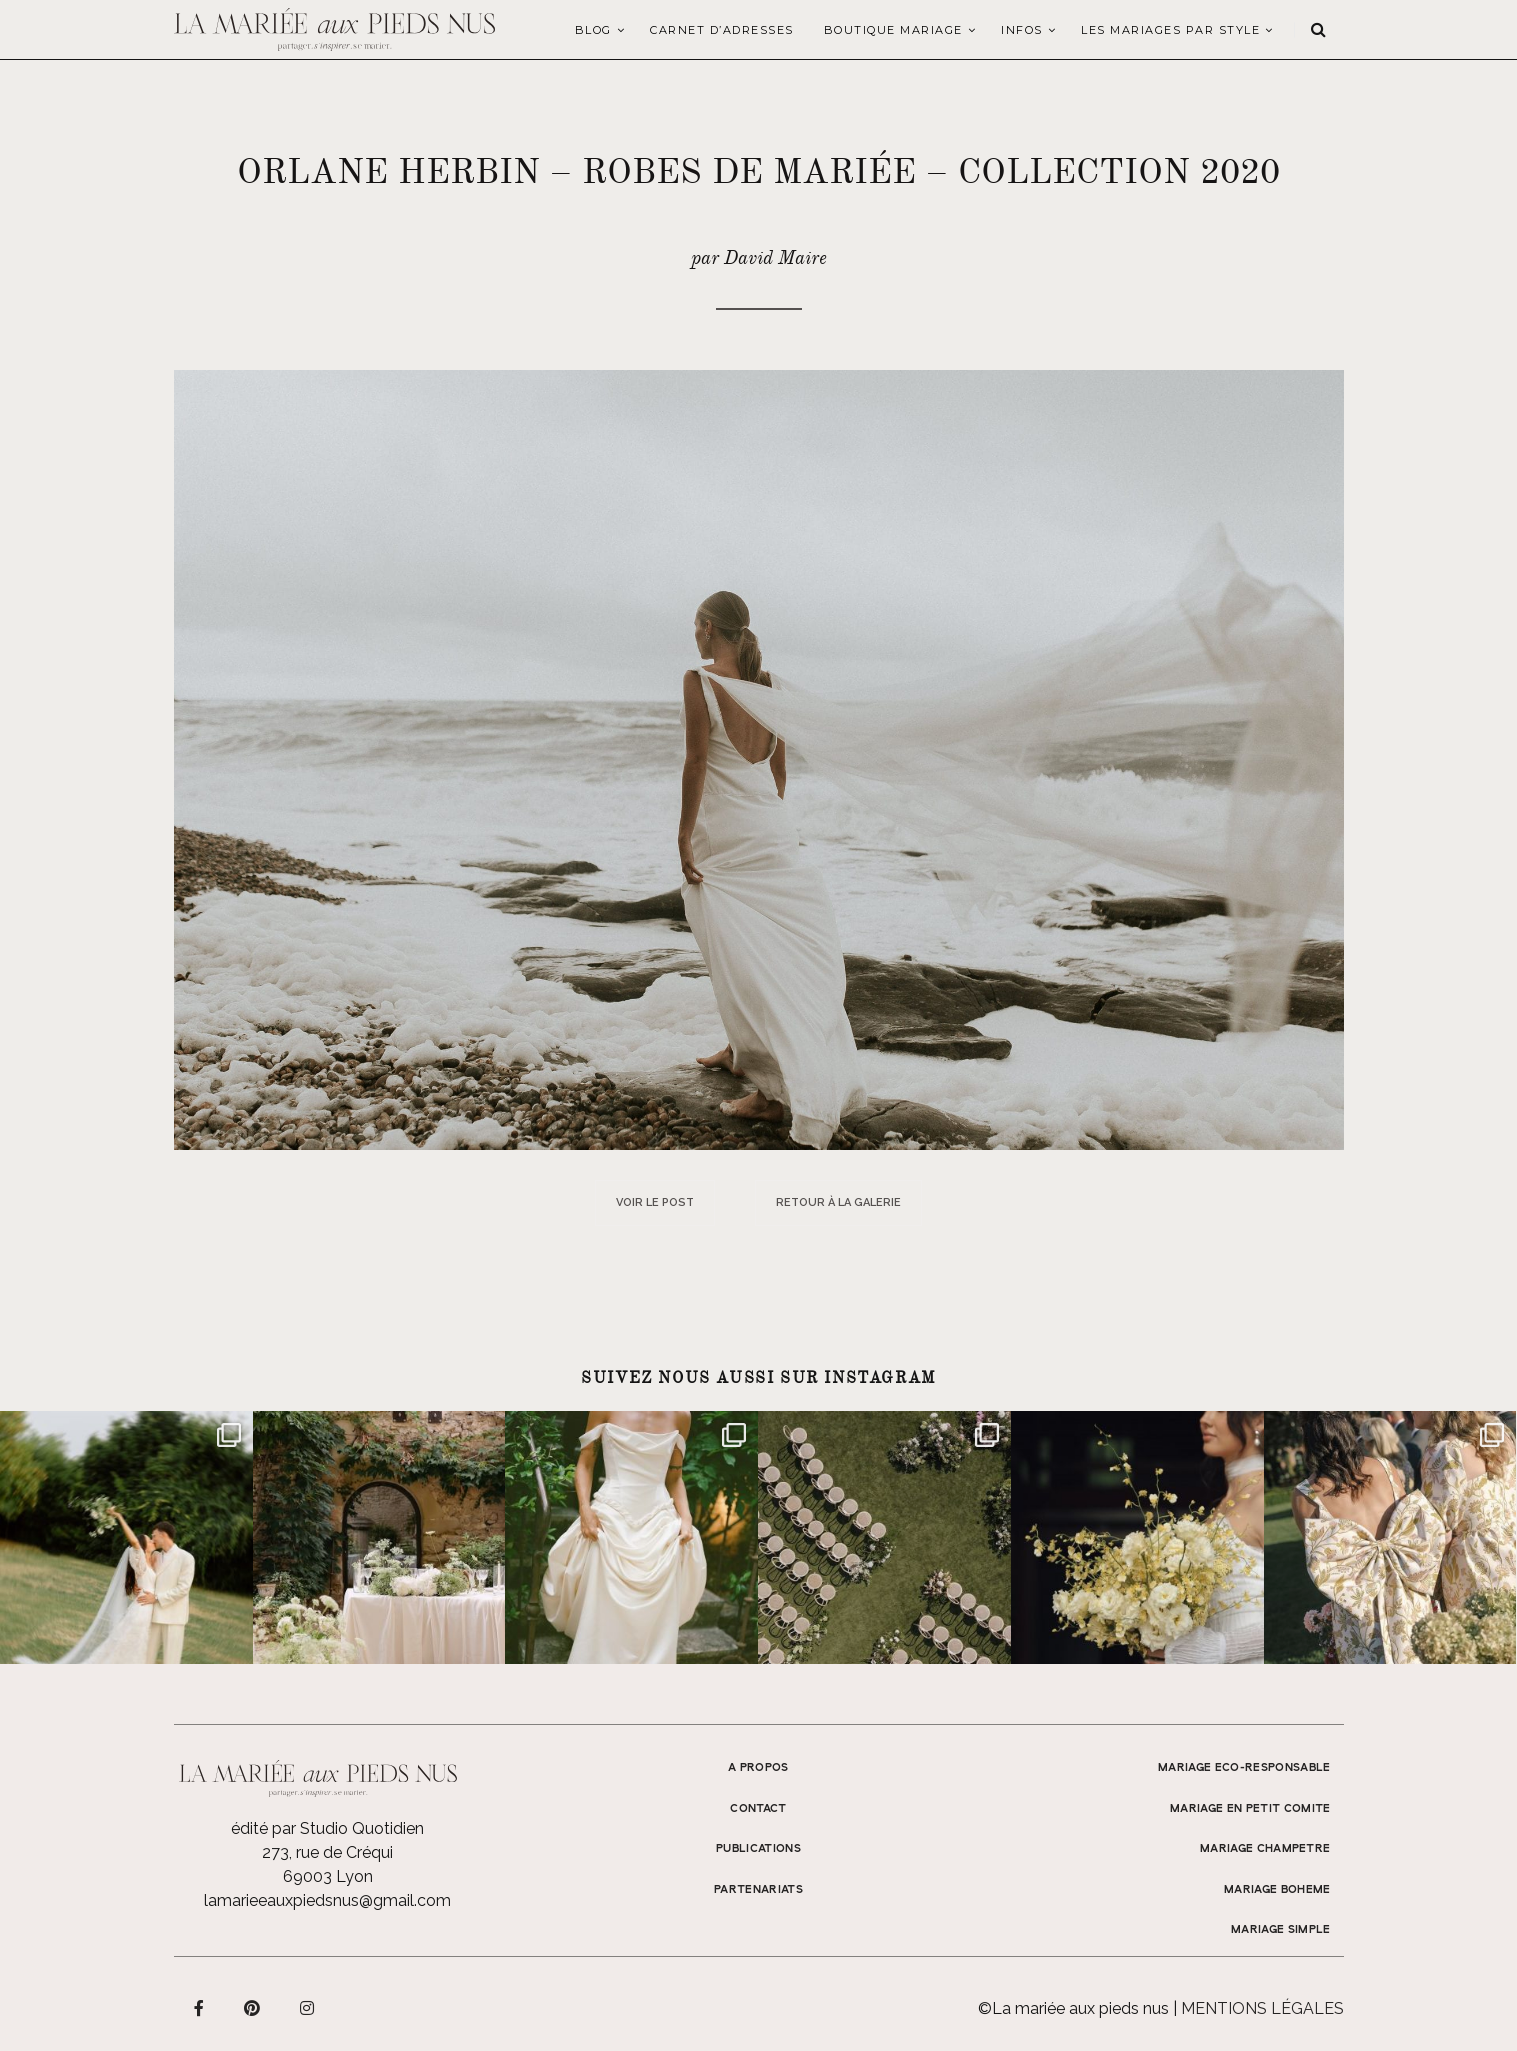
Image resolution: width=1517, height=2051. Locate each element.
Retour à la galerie (838, 1202)
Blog (593, 30)
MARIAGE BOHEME (1277, 1890)
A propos (758, 1768)
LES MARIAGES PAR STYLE (1170, 30)
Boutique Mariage (893, 30)
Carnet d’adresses (722, 30)
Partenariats (758, 1890)
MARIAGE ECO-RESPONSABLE (1244, 1768)
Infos (1022, 30)
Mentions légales (1262, 2008)
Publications (758, 1849)
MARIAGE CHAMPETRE (1265, 1849)
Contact (758, 1809)
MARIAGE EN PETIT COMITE (1250, 1809)
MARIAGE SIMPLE (1281, 1930)
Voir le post (655, 1202)
